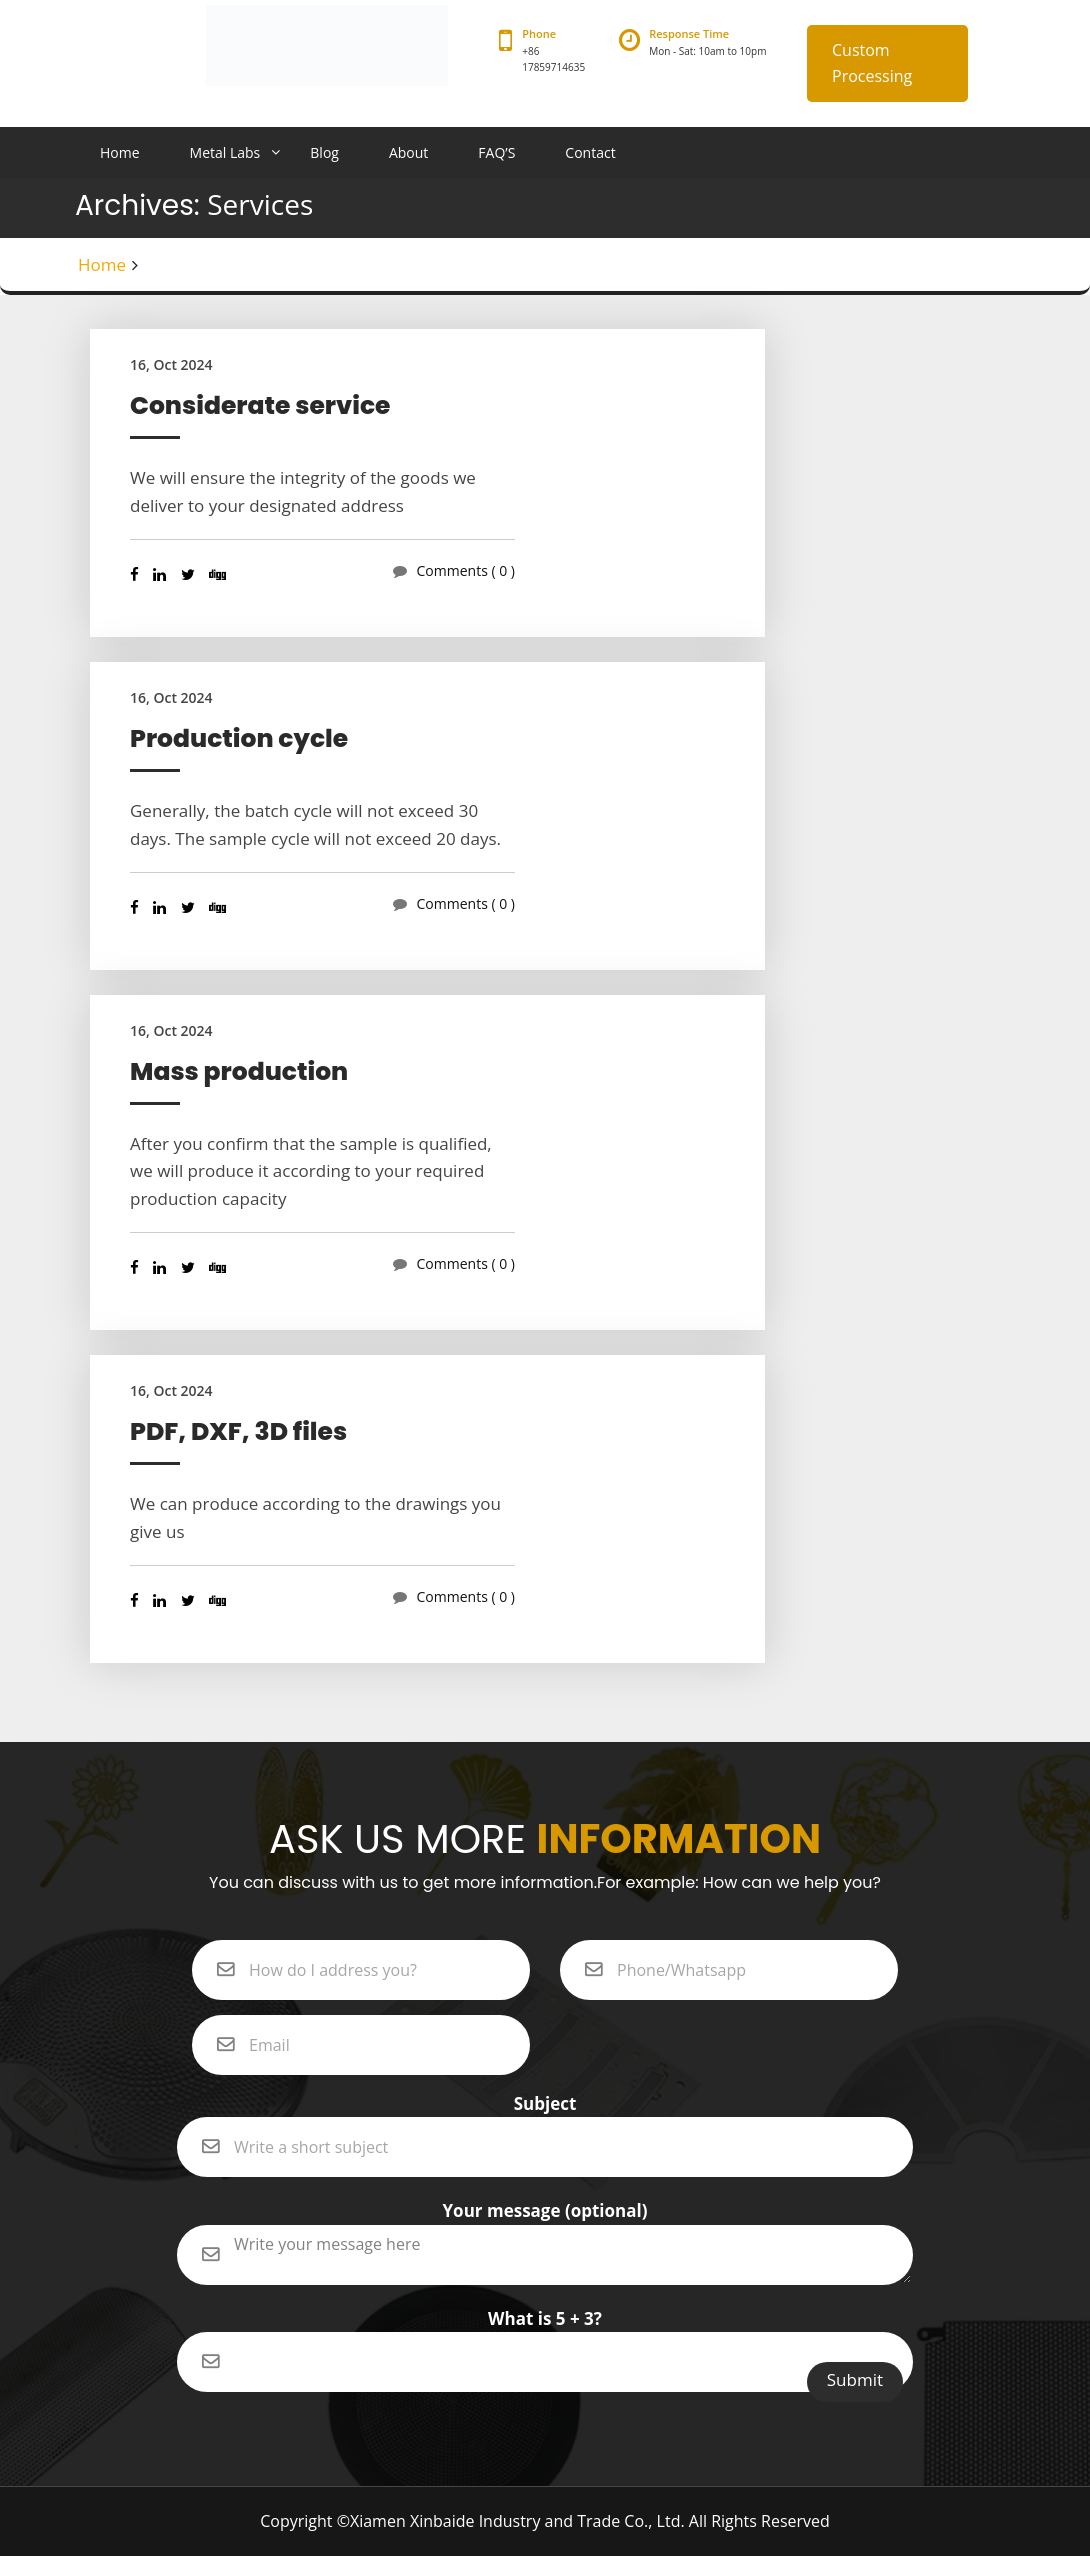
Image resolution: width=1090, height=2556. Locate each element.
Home (120, 152)
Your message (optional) (545, 2224)
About (408, 152)
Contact (590, 152)
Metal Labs (225, 152)
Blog (324, 152)
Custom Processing (872, 63)
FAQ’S (496, 152)
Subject (545, 2117)
